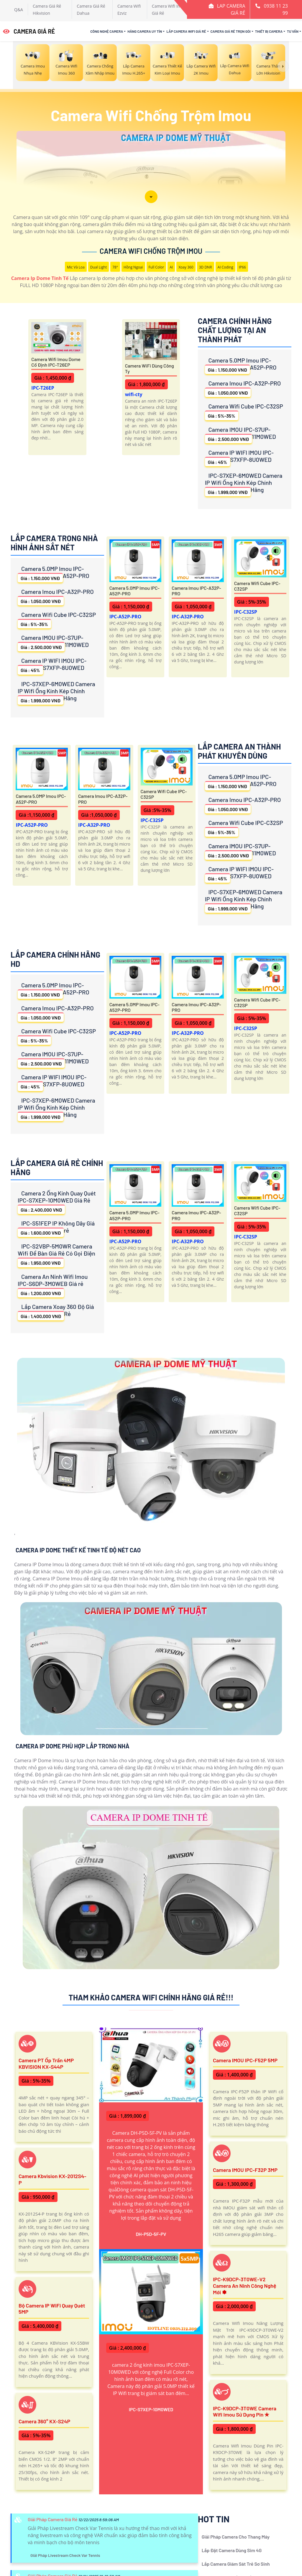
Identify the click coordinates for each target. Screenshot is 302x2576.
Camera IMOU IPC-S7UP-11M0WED (240, 434)
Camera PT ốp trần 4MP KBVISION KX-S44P (46, 2063)
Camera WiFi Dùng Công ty (149, 368)
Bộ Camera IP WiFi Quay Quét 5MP (52, 2308)
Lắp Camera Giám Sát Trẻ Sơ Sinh (236, 2564)
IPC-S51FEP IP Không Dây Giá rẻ (56, 1228)
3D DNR (205, 267)
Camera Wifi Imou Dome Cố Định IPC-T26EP (56, 362)
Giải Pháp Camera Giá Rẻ (53, 2519)
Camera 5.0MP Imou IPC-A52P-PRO (241, 365)
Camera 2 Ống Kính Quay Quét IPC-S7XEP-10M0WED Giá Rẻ (57, 1202)
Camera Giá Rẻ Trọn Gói (231, 31)
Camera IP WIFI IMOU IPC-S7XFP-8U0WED (239, 457)
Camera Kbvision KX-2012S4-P (52, 2179)
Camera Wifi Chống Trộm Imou (151, 251)
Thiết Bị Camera (269, 31)
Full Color (156, 267)
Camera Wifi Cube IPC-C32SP (244, 411)
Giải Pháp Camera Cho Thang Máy (236, 2536)
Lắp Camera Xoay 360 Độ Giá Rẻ (56, 1311)
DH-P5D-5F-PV (151, 2234)
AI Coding (225, 267)
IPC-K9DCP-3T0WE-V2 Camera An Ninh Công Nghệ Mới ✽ (244, 2285)
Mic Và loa (76, 267)
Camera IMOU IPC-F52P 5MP (245, 2060)
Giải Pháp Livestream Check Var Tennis (65, 2555)
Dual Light (98, 267)
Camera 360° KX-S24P (44, 2421)
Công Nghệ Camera (106, 31)
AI (171, 267)
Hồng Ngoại (133, 267)
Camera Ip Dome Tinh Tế (40, 278)
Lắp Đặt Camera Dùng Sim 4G (232, 2550)
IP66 (242, 267)
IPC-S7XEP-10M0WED (151, 2409)
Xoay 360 (185, 267)
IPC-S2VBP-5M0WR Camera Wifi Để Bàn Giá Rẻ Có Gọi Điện (56, 1255)
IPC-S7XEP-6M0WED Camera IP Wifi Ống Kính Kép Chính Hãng (244, 484)
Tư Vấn (292, 31)
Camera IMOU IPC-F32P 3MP (245, 2170)
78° (115, 267)
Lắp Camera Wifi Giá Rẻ (186, 31)
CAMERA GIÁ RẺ (29, 31)
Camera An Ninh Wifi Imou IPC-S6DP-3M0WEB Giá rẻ (53, 1285)
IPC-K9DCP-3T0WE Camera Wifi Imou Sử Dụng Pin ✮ (244, 2411)
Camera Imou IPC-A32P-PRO (243, 388)
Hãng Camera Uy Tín (144, 31)
